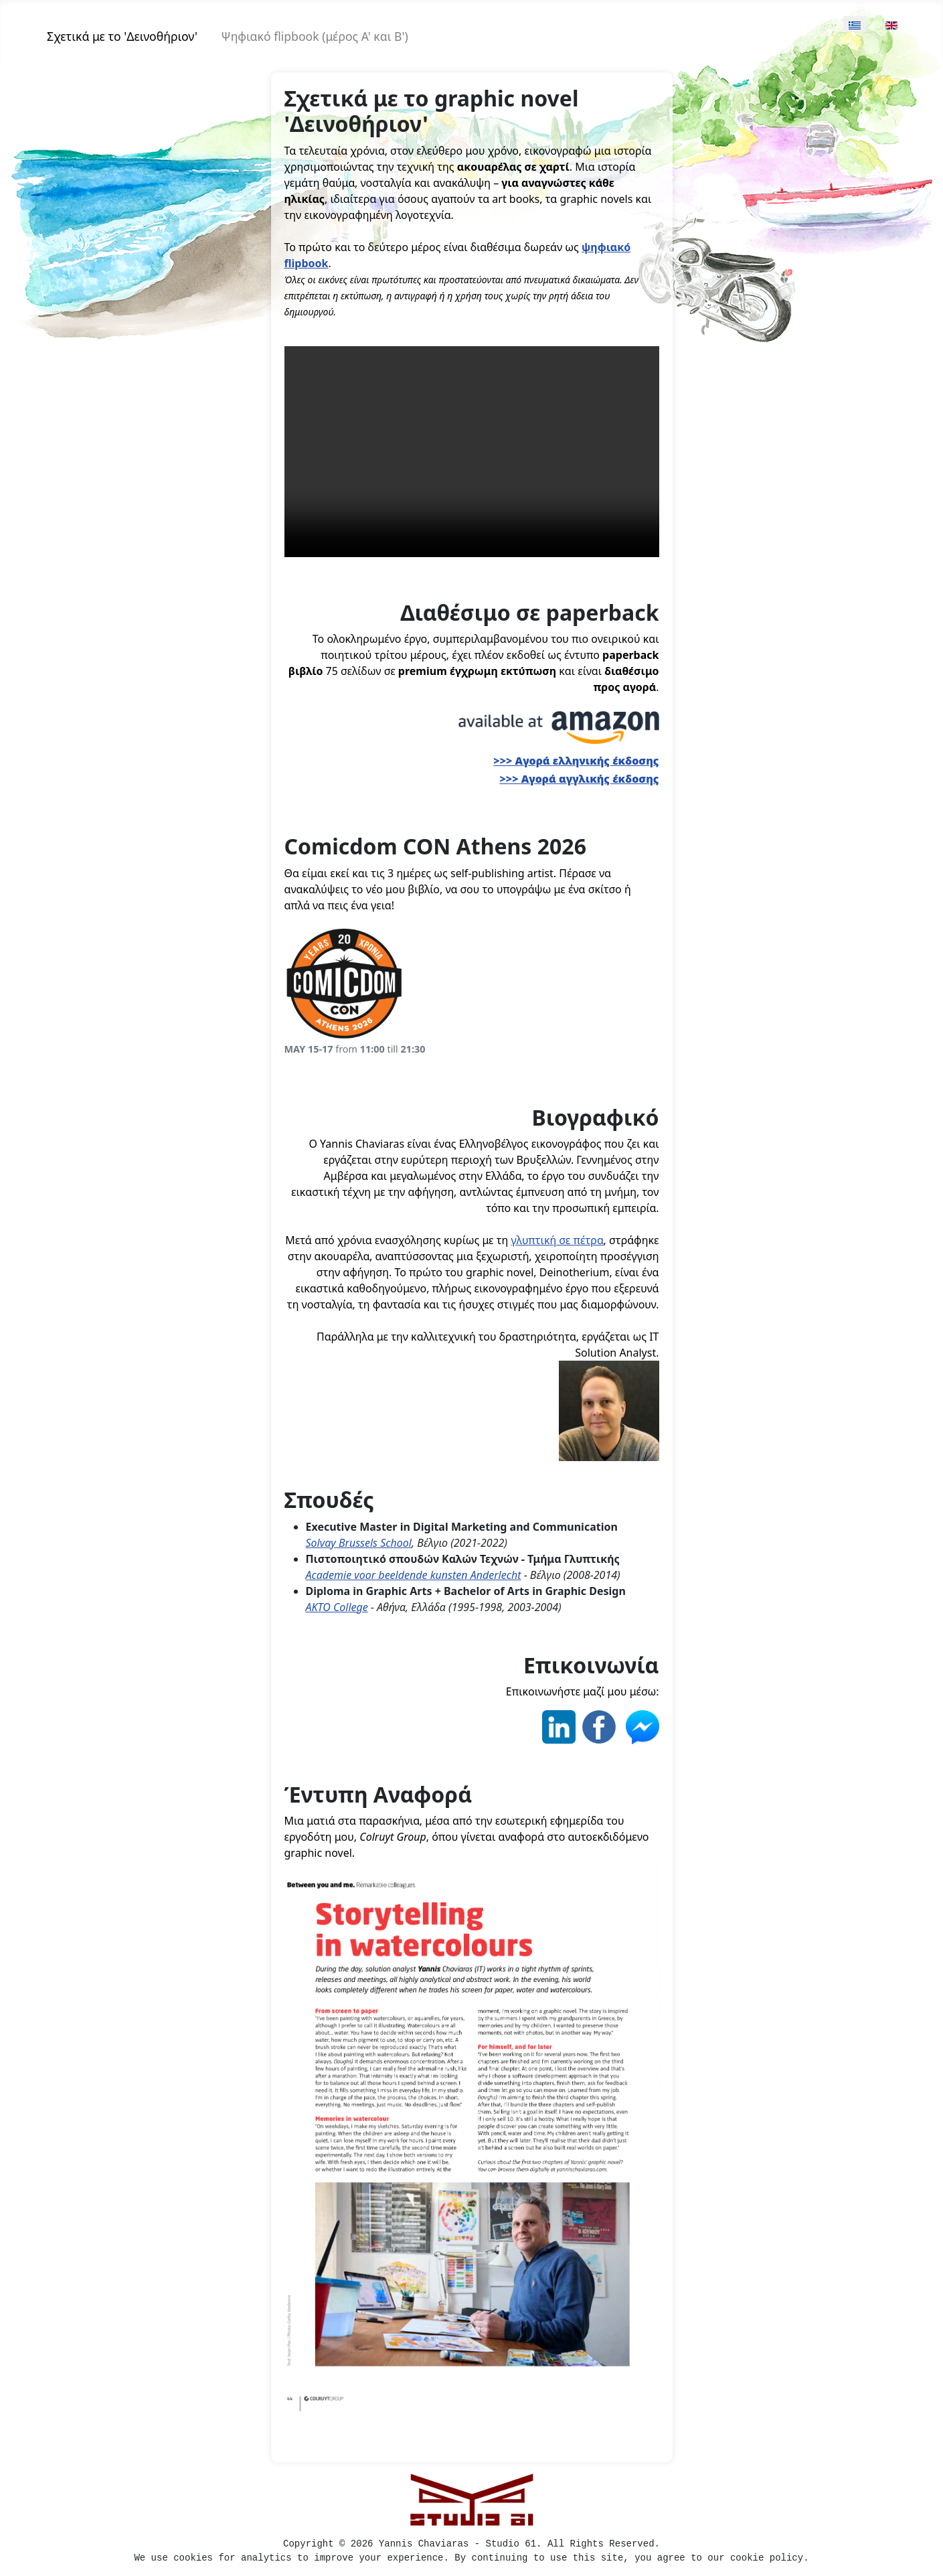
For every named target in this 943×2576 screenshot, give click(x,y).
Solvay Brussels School (359, 1542)
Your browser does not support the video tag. (471, 451)
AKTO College (337, 1607)
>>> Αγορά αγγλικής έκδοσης (579, 778)
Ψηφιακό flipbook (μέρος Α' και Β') (314, 36)
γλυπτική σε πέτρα (557, 1240)
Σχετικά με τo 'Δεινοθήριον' (122, 36)
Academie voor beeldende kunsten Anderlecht (413, 1575)
